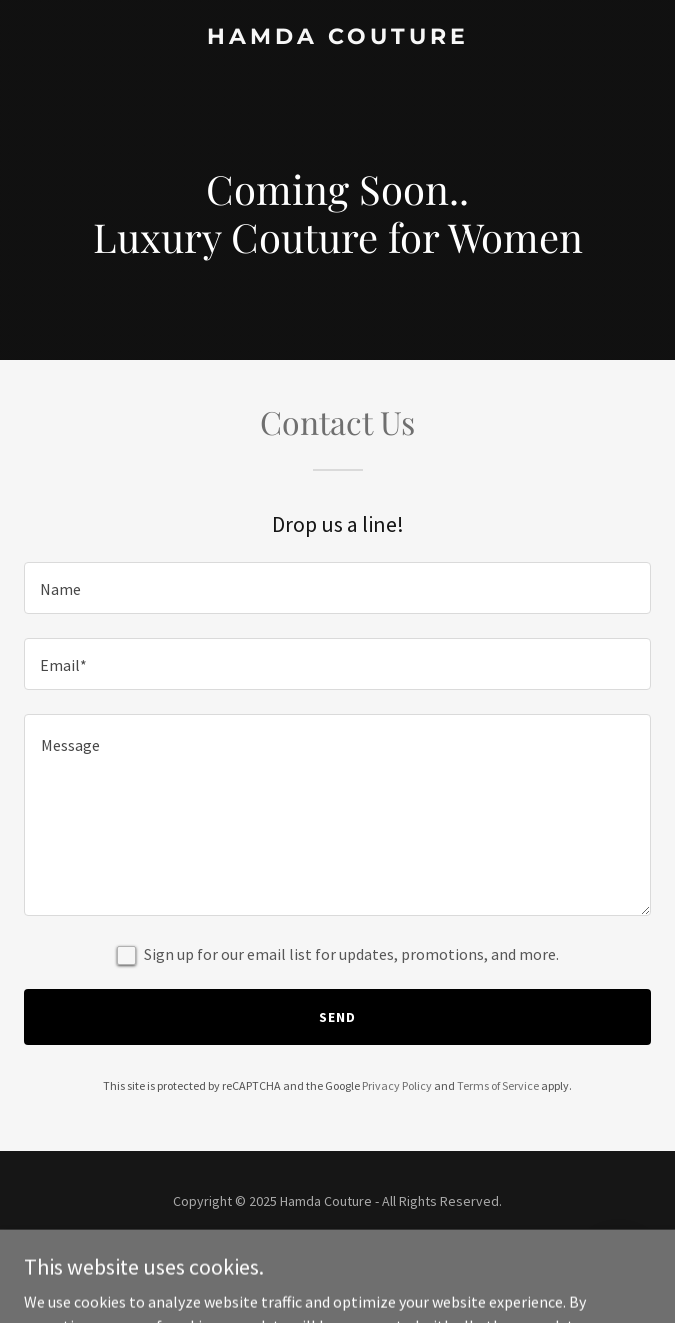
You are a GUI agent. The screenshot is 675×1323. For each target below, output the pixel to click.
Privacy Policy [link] (397, 1085)
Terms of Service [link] (498, 1085)
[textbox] (337, 588)
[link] (337, 38)
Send (337, 1017)
